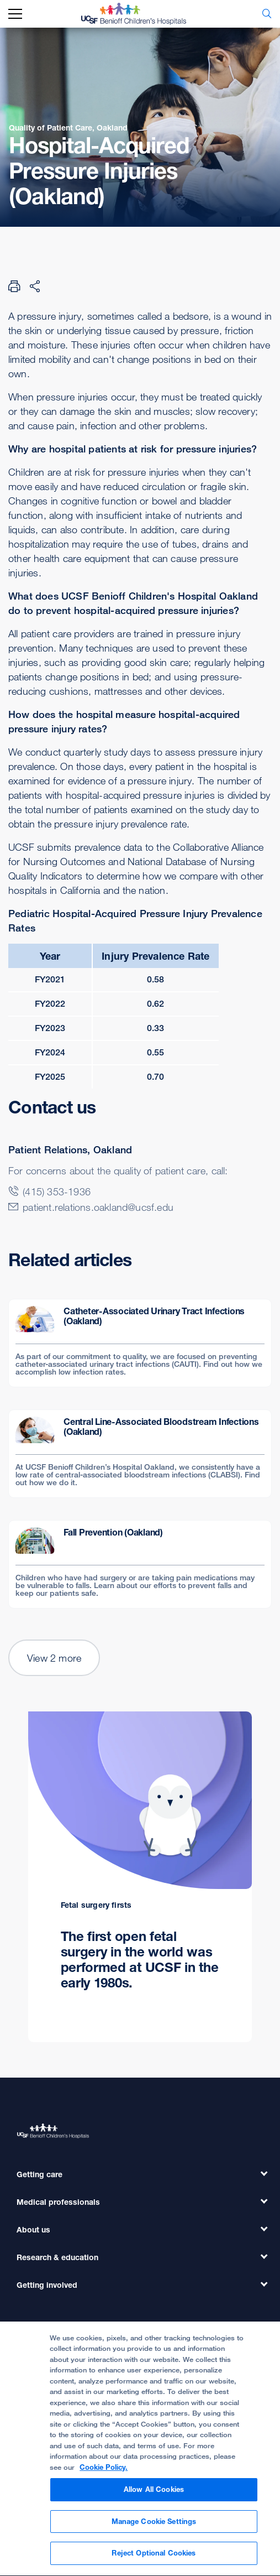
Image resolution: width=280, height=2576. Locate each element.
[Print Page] (14, 286)
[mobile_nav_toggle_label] (15, 14)
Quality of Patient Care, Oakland (68, 127)
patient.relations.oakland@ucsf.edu (98, 1207)
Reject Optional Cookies (154, 2558)
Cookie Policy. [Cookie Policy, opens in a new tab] (104, 2472)
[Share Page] (35, 286)
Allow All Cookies (154, 2494)
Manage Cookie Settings (154, 2526)
